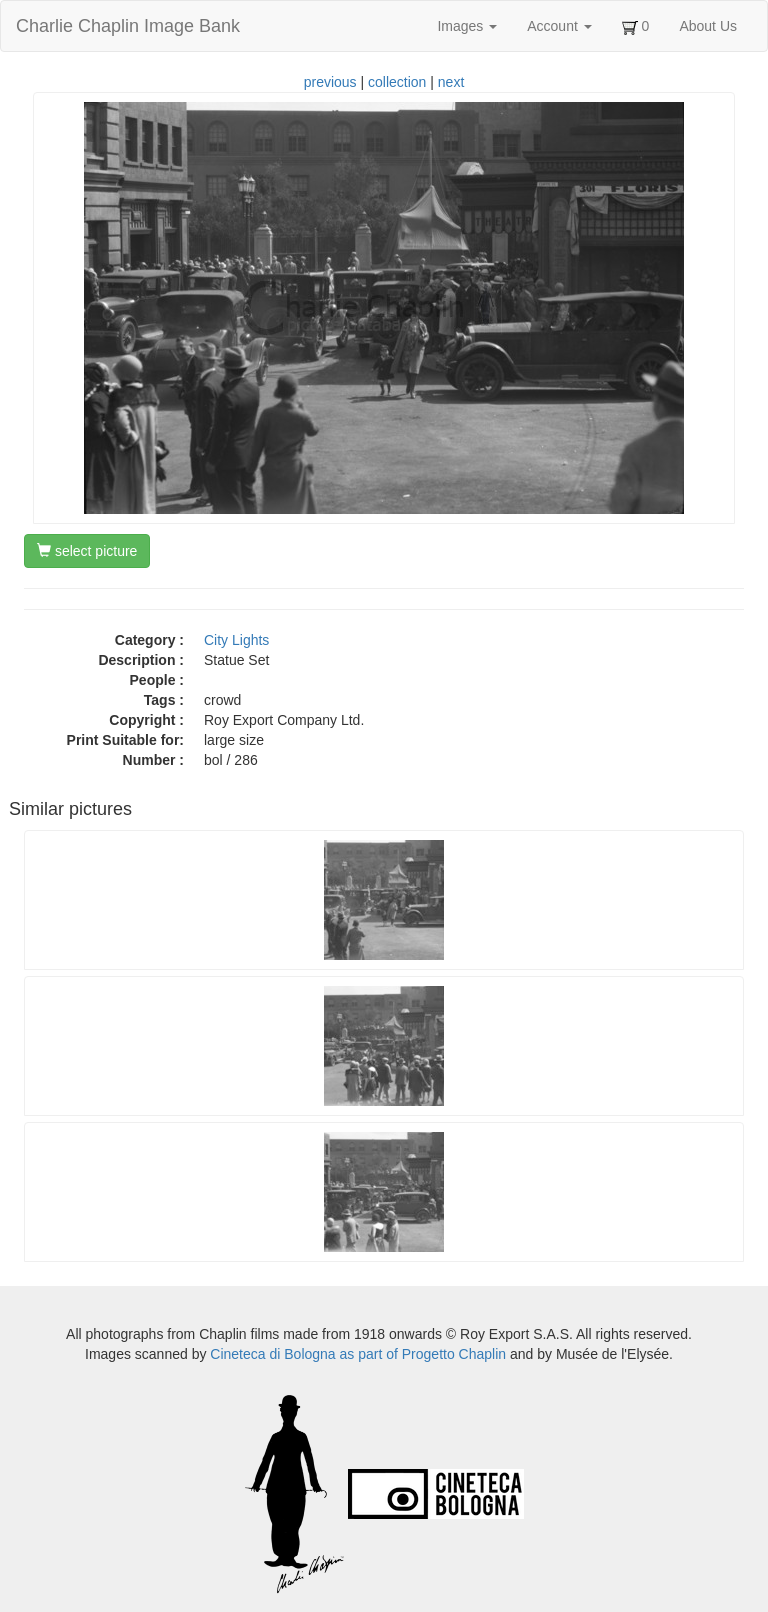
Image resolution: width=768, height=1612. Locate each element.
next (451, 82)
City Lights (236, 640)
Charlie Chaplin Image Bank (128, 26)
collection (397, 82)
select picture (87, 551)
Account (559, 26)
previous (330, 82)
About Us (708, 26)
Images (467, 26)
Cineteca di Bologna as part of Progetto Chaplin (358, 1354)
